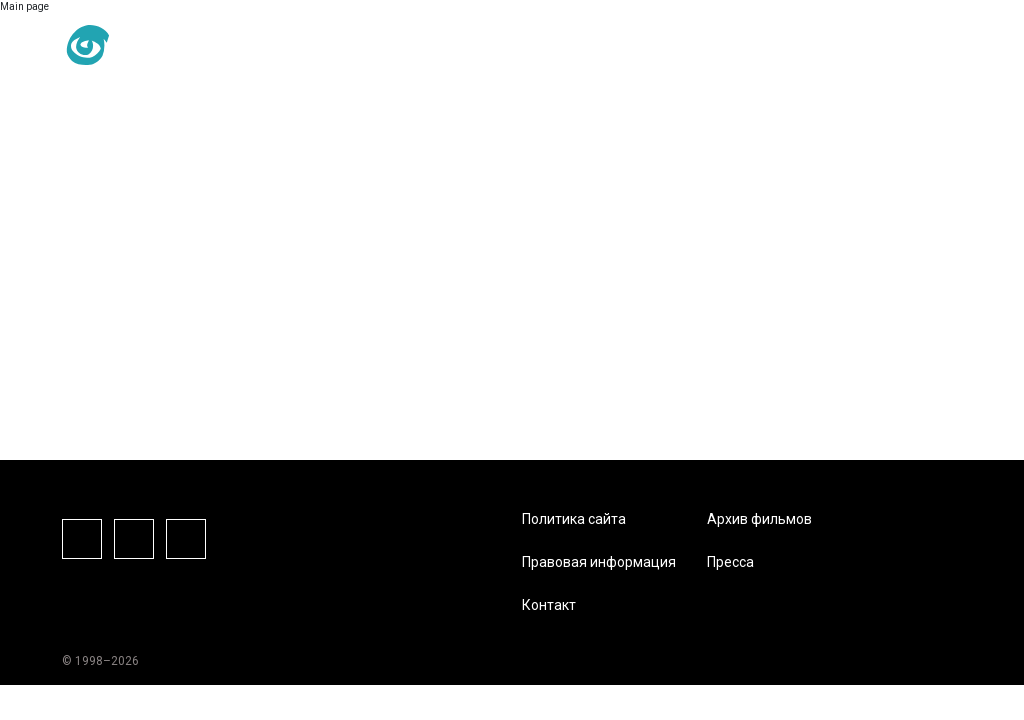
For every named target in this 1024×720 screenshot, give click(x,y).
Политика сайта (574, 519)
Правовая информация (599, 562)
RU (212, 46)
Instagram (134, 539)
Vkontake (186, 539)
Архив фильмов (759, 519)
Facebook (82, 539)
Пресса (730, 562)
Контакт (549, 605)
